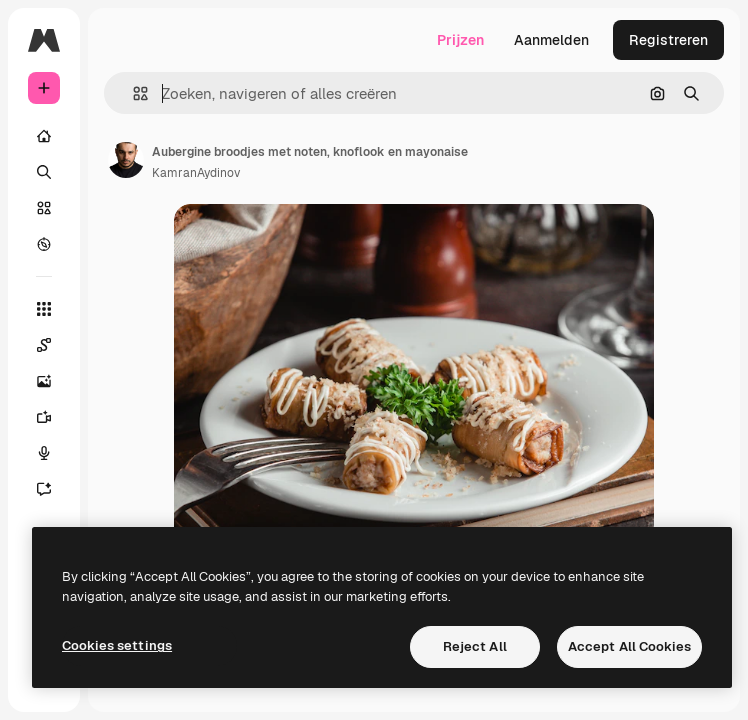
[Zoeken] (44, 172)
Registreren (668, 40)
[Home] (44, 136)
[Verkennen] (44, 244)
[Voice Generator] (44, 453)
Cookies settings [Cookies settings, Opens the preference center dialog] (117, 645)
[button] (132, 93)
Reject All (475, 646)
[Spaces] (44, 345)
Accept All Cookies (629, 646)
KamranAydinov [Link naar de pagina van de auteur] (196, 173)
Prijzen (460, 40)
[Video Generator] (44, 417)
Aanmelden (551, 40)
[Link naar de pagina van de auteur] (126, 160)
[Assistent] (44, 489)
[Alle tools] (44, 309)
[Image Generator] (44, 381)
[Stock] (44, 208)
